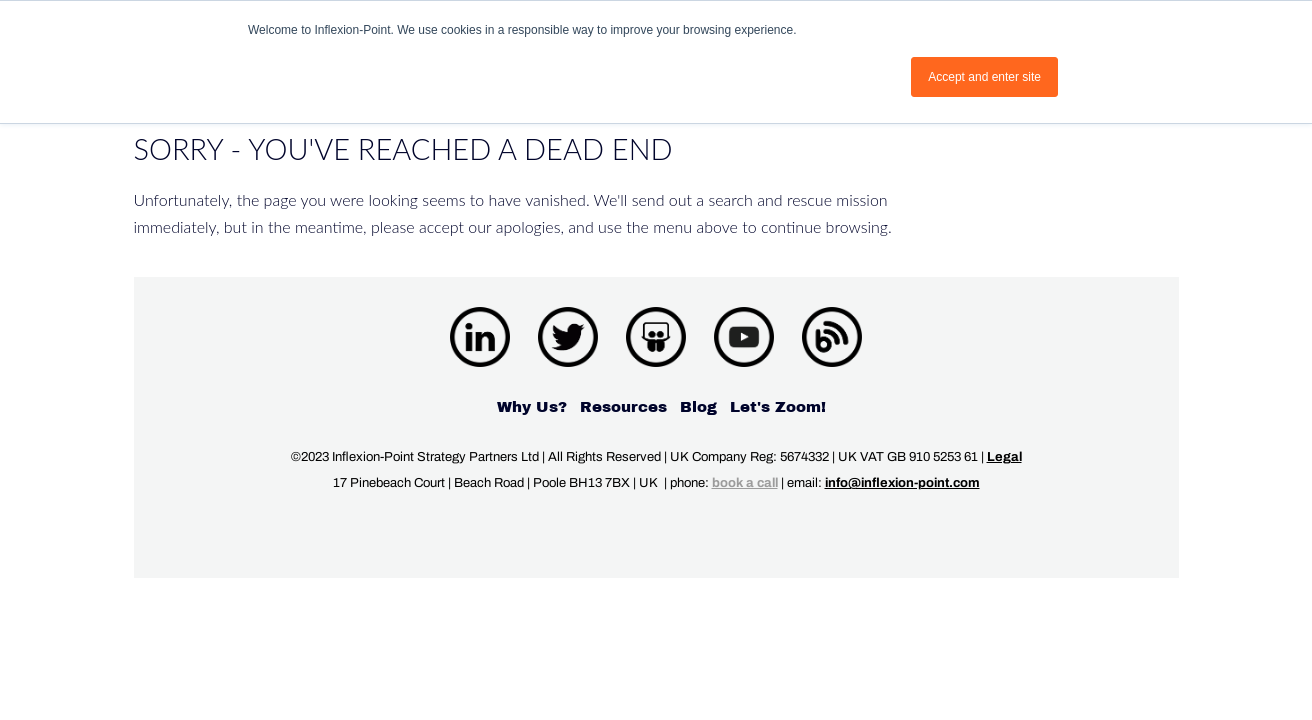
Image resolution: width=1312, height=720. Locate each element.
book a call (745, 483)
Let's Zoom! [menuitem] (778, 407)
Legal (1004, 457)
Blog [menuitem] (698, 407)
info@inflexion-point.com (902, 483)
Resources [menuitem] (623, 407)
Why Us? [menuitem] (532, 407)
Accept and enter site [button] (984, 77)
